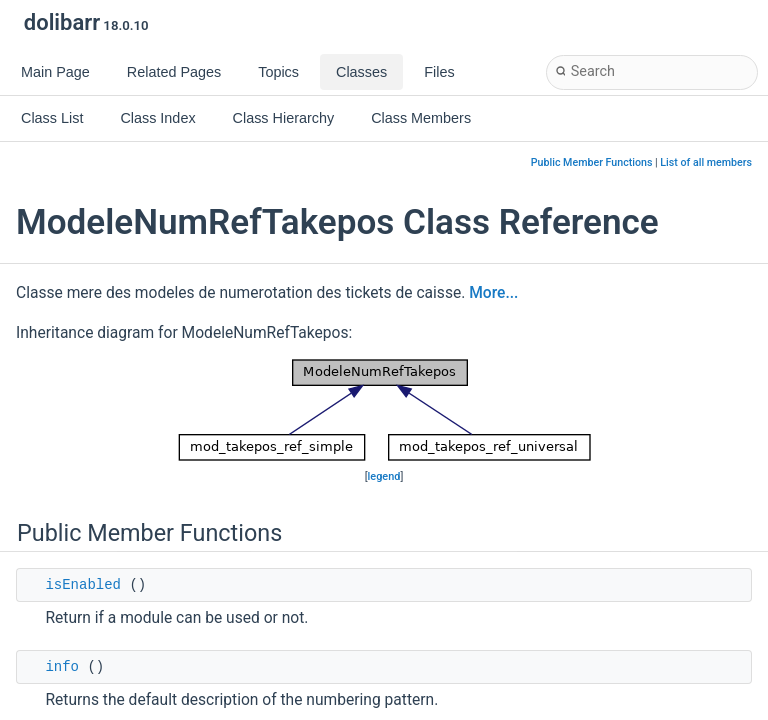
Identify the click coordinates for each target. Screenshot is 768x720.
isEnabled (83, 585)
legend (384, 476)
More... (493, 293)
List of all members (706, 162)
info (62, 667)
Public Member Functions (592, 162)
